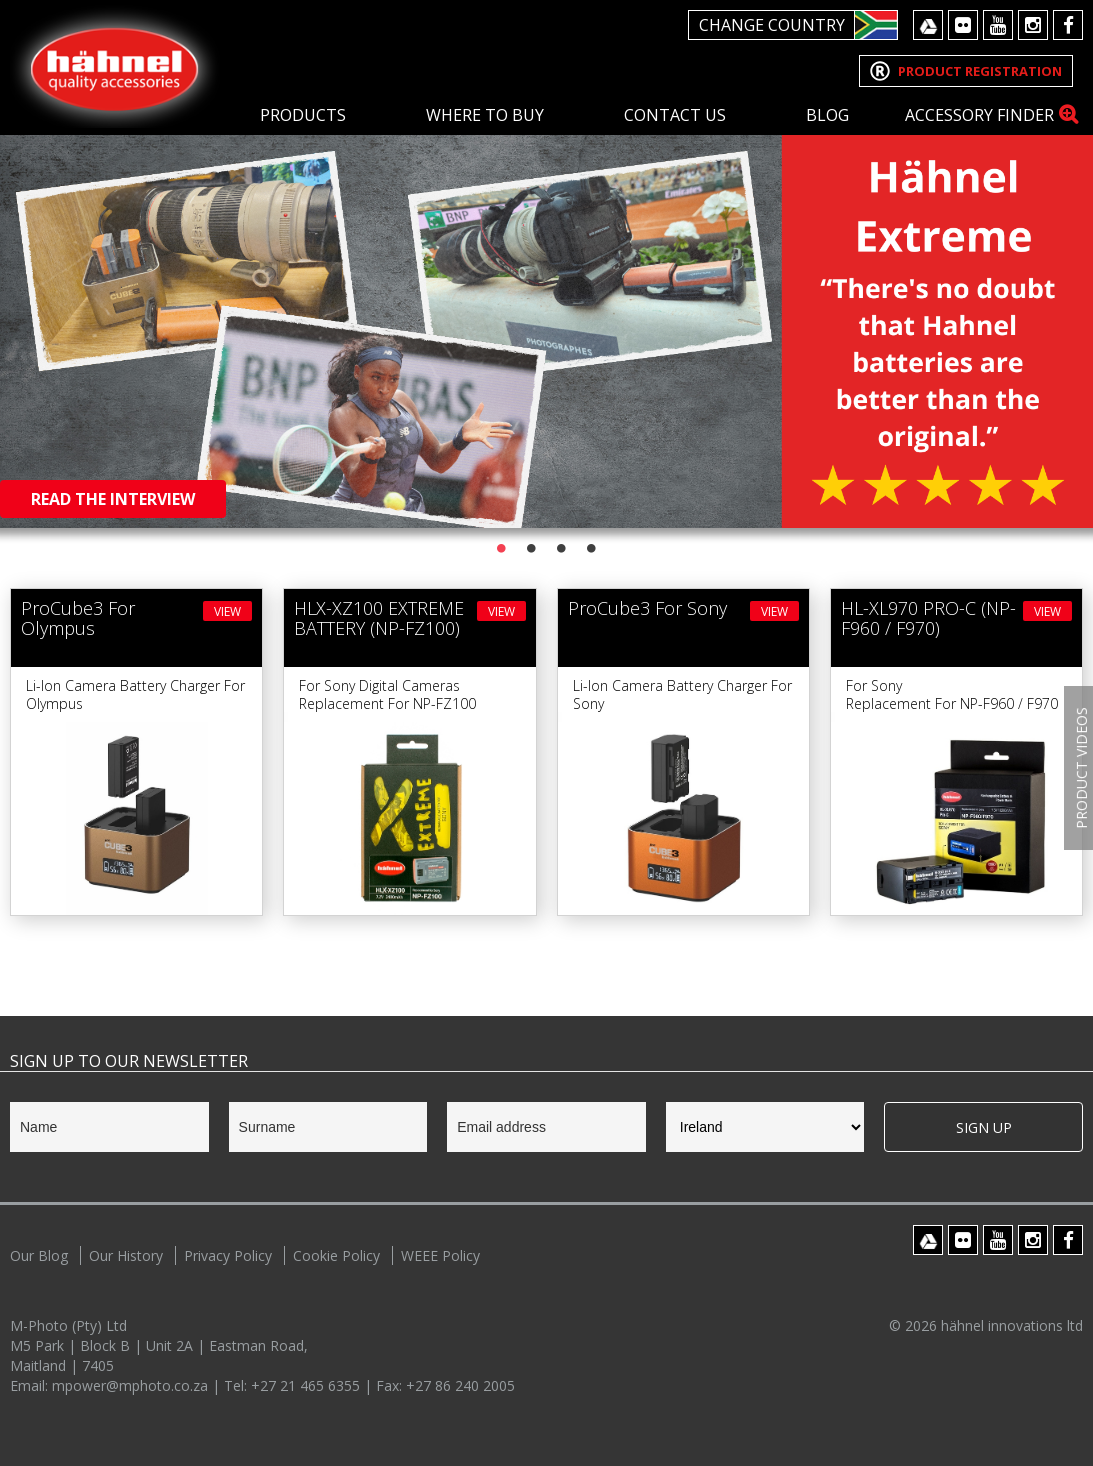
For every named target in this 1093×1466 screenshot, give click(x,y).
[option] (546, 264)
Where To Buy (485, 115)
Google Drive (928, 25)
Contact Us (675, 115)
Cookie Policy (336, 1255)
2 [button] (532, 548)
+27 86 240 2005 (460, 1385)
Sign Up (984, 1127)
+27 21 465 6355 (307, 1385)
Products (303, 115)
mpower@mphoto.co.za (132, 1385)
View (227, 611)
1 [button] (502, 548)
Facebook (1068, 25)
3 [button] (562, 548)
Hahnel (115, 66)
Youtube (998, 25)
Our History (126, 1255)
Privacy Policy (228, 1255)
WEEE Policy (440, 1255)
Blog (827, 115)
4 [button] (592, 548)
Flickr (963, 25)
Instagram (1033, 25)
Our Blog (39, 1255)
